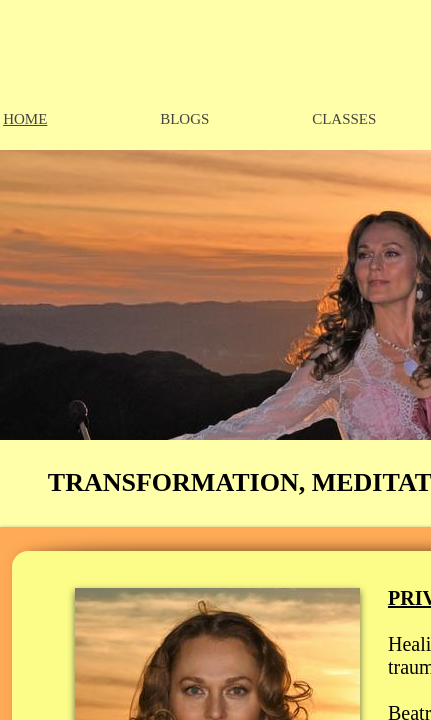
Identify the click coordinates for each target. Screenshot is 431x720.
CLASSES (344, 119)
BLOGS (184, 119)
